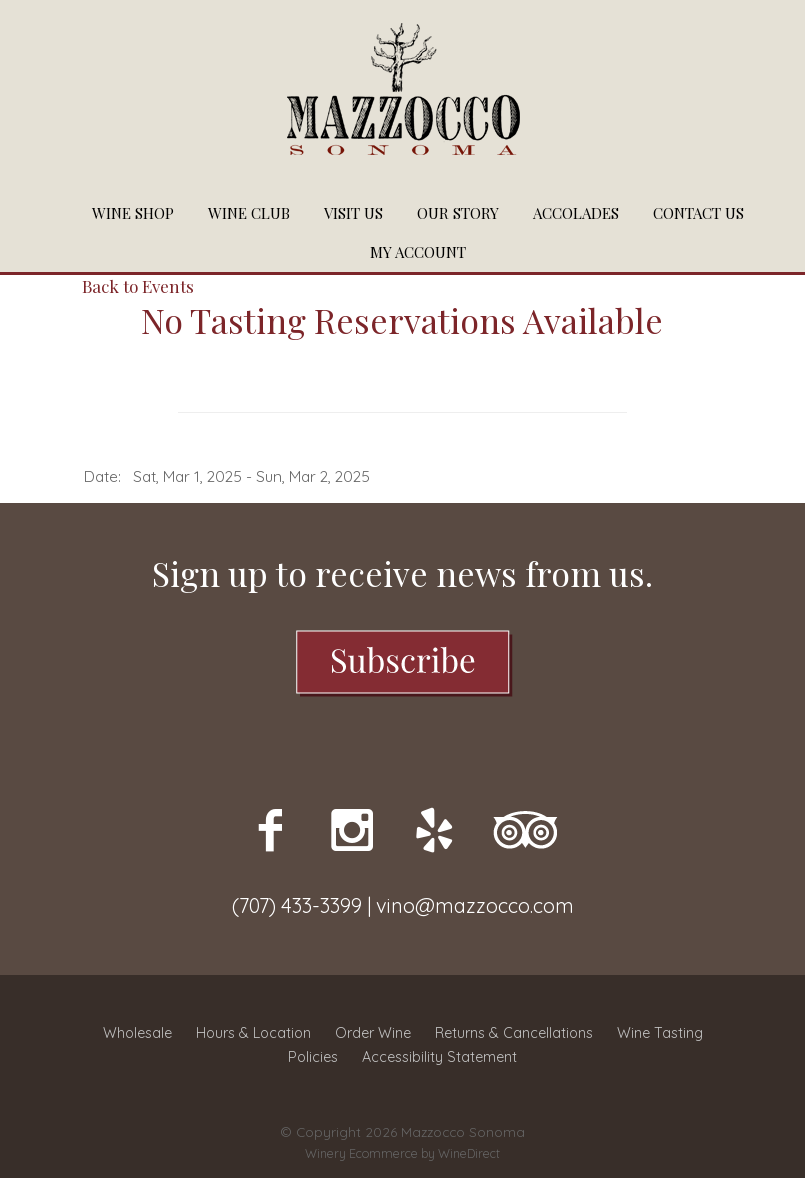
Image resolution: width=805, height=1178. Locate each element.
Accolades (576, 213)
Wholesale (137, 1033)
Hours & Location (253, 1033)
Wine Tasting (660, 1033)
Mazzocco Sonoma (403, 97)
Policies (313, 1057)
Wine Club (249, 213)
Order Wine (373, 1033)
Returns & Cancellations (514, 1033)
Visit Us (353, 213)
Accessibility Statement (439, 1057)
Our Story (458, 213)
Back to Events (138, 286)
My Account (418, 252)
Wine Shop (133, 213)
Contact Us (698, 213)
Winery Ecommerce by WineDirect (402, 1153)
